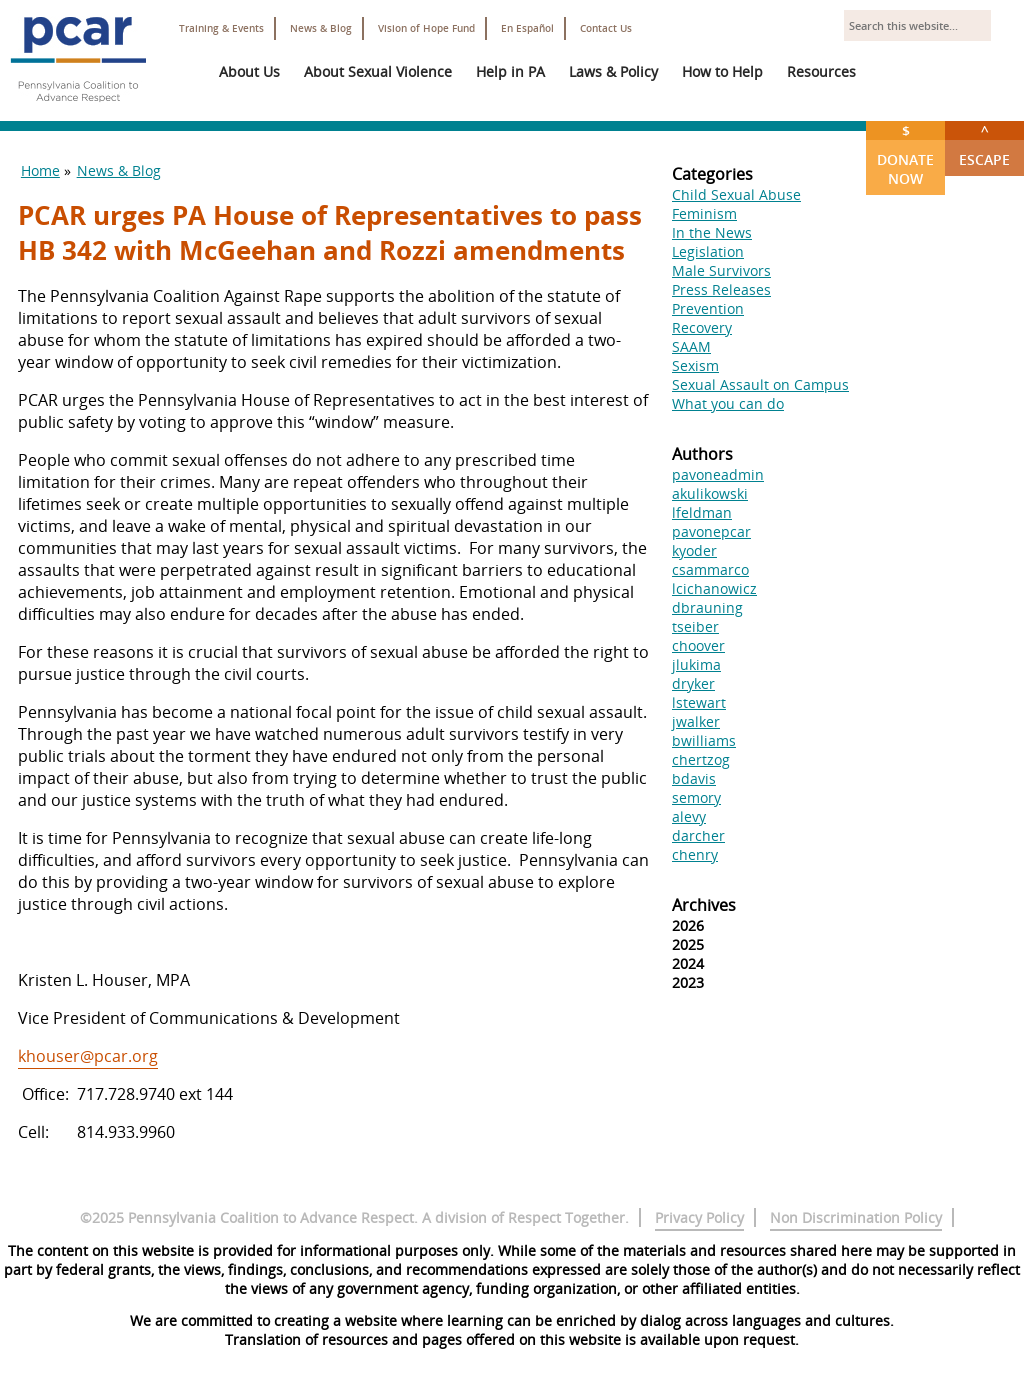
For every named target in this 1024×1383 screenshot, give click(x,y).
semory (696, 797)
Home (40, 170)
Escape (984, 145)
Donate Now (905, 154)
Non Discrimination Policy (856, 1217)
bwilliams (704, 740)
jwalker (696, 721)
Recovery (702, 327)
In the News (712, 232)
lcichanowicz (714, 588)
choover (698, 645)
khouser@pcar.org (88, 1056)
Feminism (704, 213)
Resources (821, 71)
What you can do (728, 403)
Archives (704, 905)
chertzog (701, 759)
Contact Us (606, 28)
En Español (527, 28)
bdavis (694, 778)
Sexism (695, 365)
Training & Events (221, 28)
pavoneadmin (718, 474)
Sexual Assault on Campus (760, 384)
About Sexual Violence (378, 71)
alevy (689, 816)
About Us (249, 71)
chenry (695, 854)
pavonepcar (711, 531)
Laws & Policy (613, 71)
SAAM (691, 346)
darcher (698, 835)
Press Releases (721, 289)
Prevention (708, 308)
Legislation (708, 251)
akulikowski (710, 493)
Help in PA (510, 71)
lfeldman (702, 512)
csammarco (710, 569)
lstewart (699, 702)
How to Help (722, 71)
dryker (693, 683)
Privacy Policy (699, 1217)
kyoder (694, 550)
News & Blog (321, 28)
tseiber (695, 626)
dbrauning (707, 607)
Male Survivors (721, 270)
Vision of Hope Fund (426, 28)
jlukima (696, 664)
